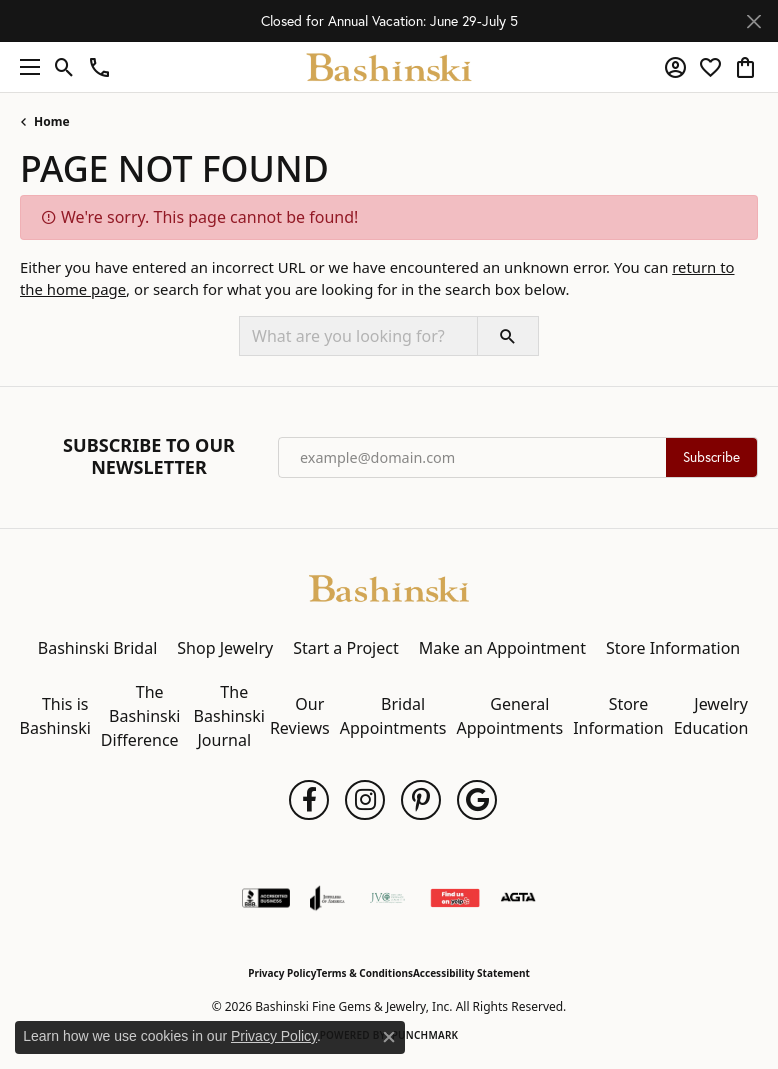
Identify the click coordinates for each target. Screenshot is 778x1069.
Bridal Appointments (393, 716)
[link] (99, 67)
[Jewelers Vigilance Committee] (387, 898)
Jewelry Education (711, 716)
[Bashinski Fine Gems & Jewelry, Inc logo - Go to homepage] (389, 67)
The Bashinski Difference (141, 716)
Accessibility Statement (471, 973)
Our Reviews (300, 716)
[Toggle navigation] (25, 67)
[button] (64, 67)
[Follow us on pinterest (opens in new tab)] (421, 800)
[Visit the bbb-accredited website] (266, 898)
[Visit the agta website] (518, 898)
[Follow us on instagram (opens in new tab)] (365, 800)
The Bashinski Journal (229, 716)
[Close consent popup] (389, 1037)
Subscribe (711, 457)
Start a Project (345, 648)
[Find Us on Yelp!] (455, 898)
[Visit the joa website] (327, 898)
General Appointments (509, 716)
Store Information (673, 648)
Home (52, 121)
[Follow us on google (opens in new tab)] (477, 800)
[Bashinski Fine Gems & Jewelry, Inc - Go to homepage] (389, 587)
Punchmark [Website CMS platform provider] (425, 1035)
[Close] (753, 21)
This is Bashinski (55, 716)
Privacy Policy (282, 973)
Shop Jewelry (225, 648)
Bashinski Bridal (98, 648)
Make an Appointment (502, 648)
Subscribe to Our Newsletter (149, 456)
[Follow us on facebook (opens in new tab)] (309, 800)
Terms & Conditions (364, 973)
